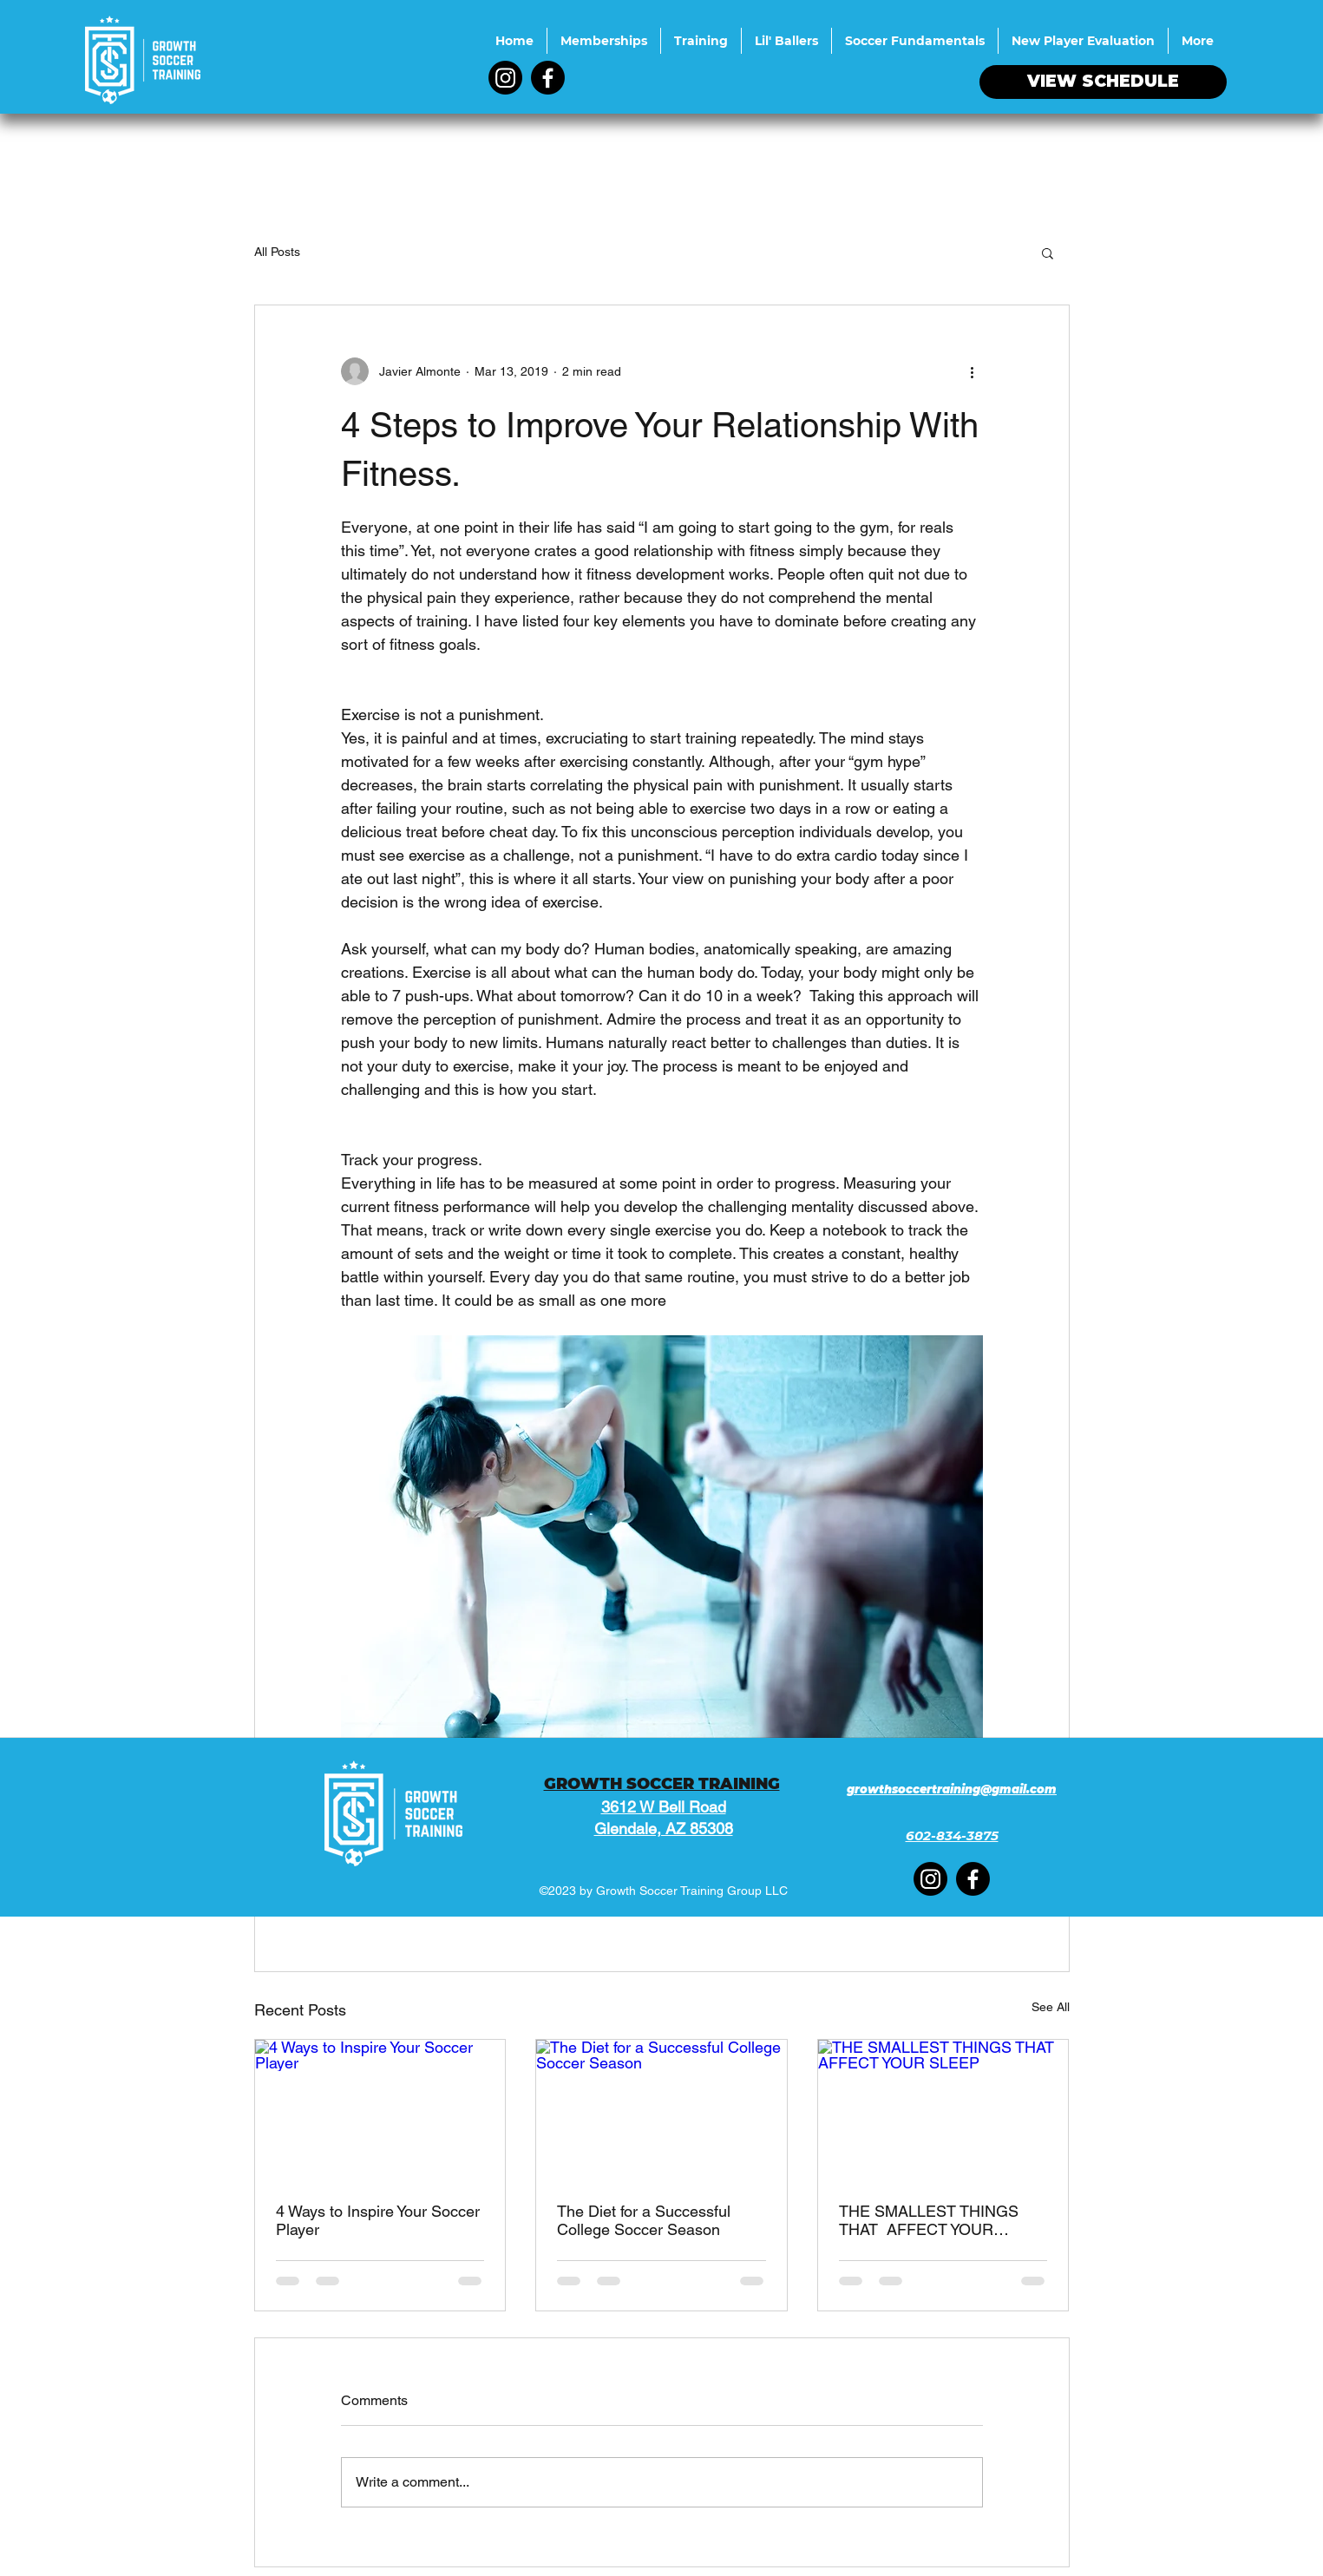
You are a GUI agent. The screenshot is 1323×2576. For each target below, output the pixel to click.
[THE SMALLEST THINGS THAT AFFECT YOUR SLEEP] (943, 2110)
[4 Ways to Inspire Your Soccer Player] (380, 2110)
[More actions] (972, 371)
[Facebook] (548, 78)
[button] (1047, 252)
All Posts (277, 252)
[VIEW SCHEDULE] (1103, 82)
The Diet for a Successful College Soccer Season (643, 2220)
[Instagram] (505, 78)
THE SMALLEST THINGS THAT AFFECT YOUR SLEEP (928, 2220)
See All (1051, 2007)
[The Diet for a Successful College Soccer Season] (661, 2110)
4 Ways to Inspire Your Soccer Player (378, 2220)
